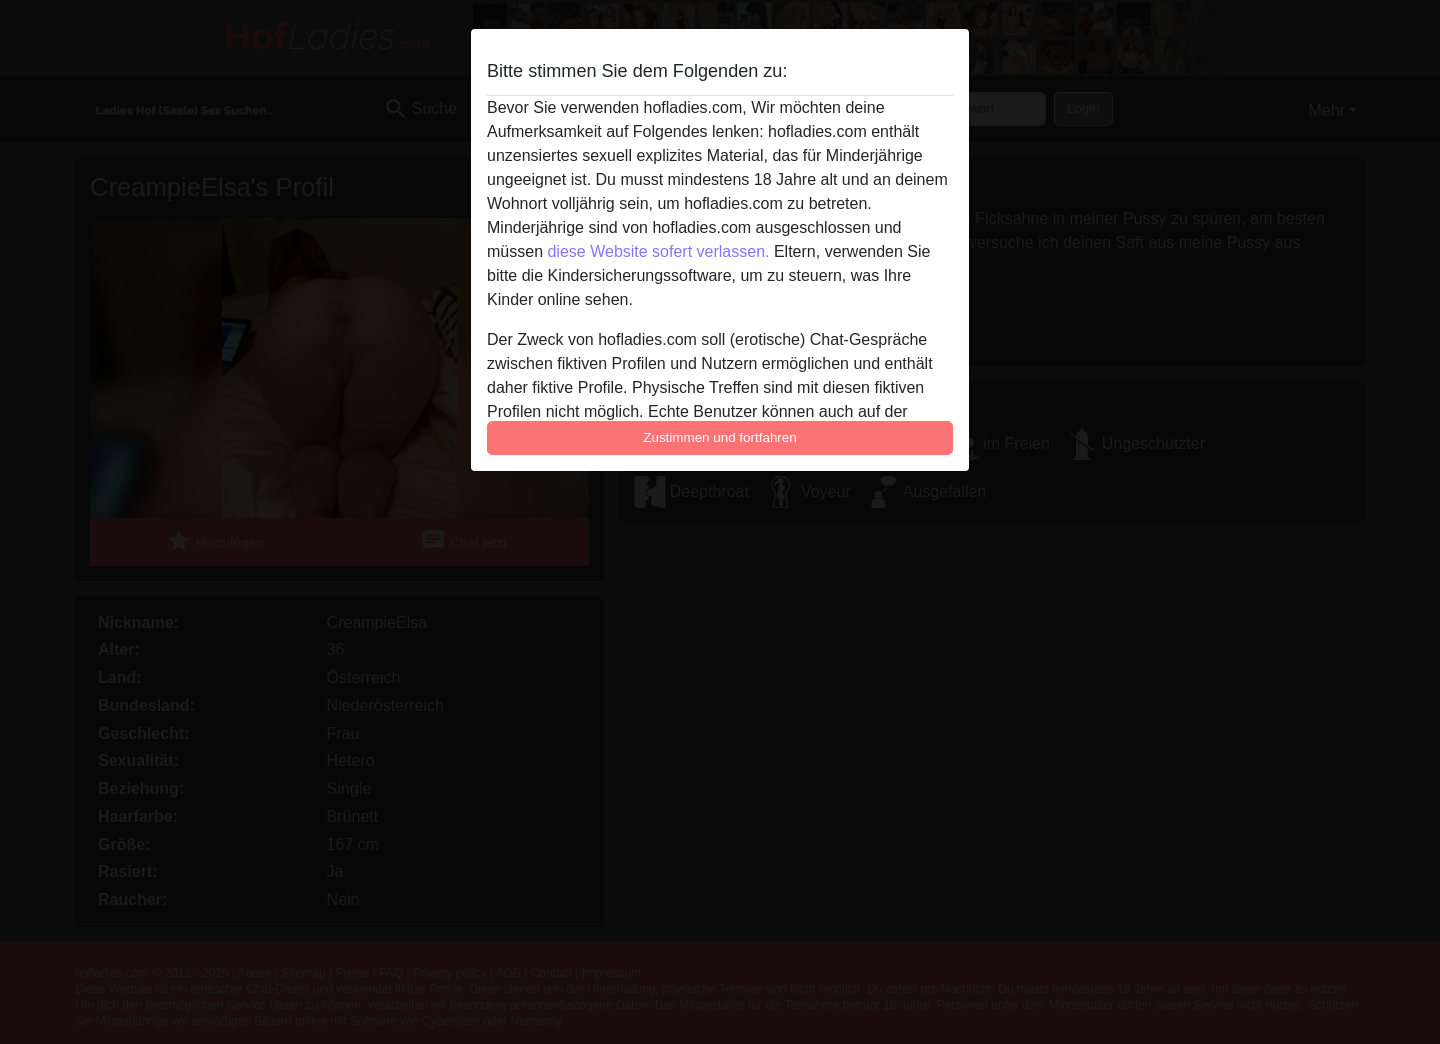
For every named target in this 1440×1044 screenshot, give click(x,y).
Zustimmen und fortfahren (720, 437)
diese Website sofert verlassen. (658, 251)
